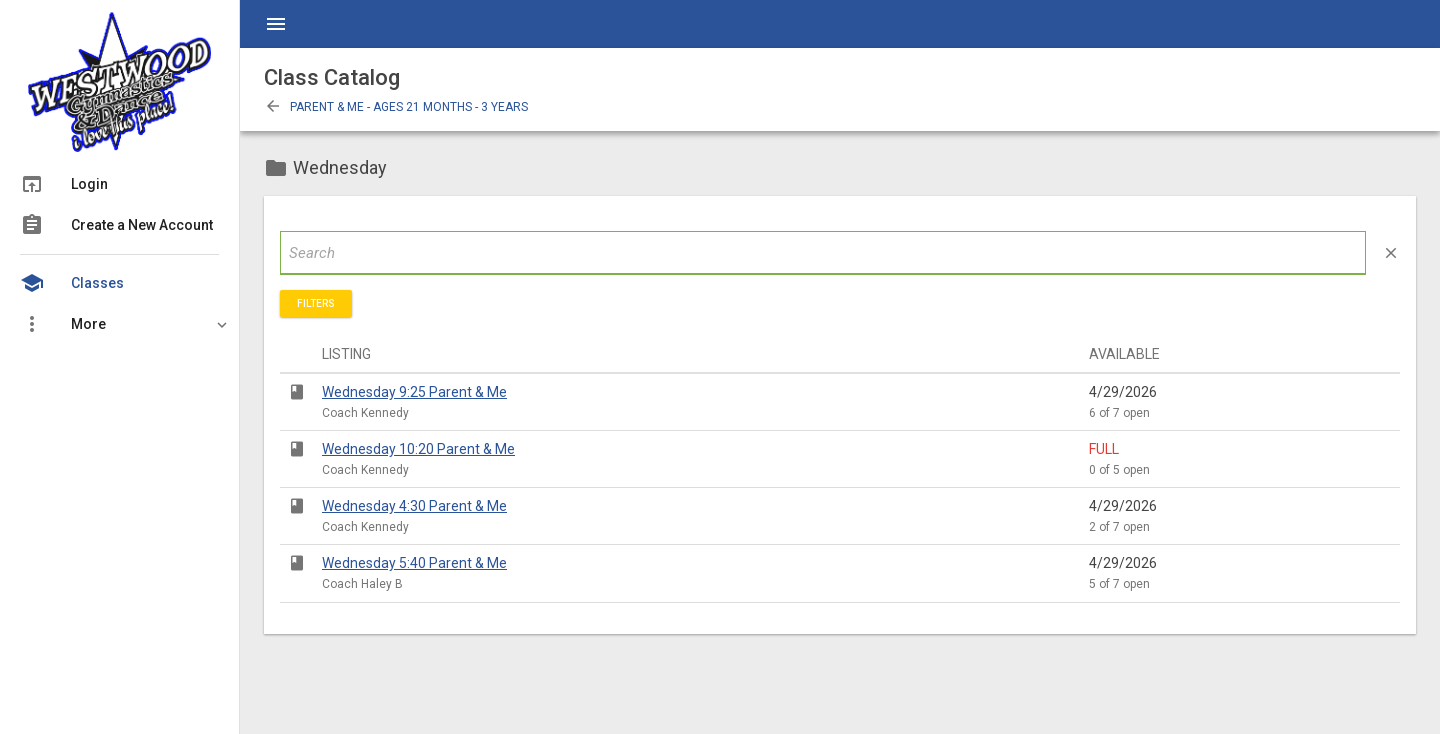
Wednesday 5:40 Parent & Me (414, 563)
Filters (316, 303)
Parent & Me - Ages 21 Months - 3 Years (396, 107)
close (1391, 253)
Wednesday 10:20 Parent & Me (418, 449)
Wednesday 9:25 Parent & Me (414, 392)
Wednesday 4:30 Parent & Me (414, 506)
